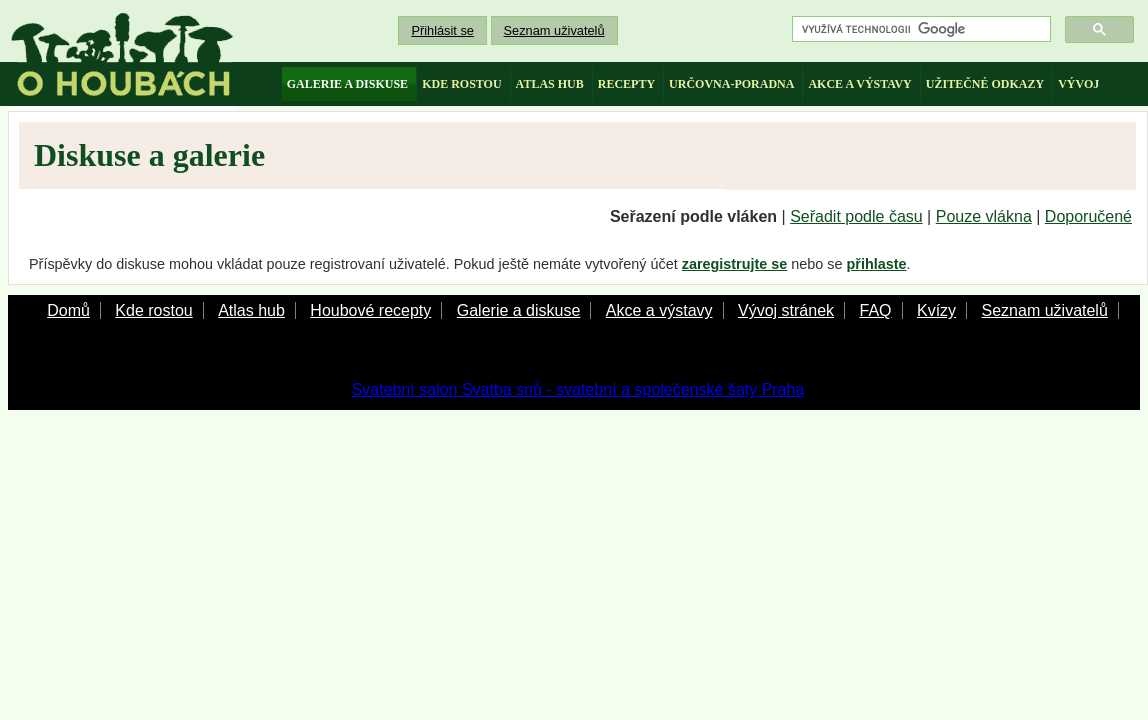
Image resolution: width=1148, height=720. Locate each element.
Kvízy (936, 310)
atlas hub (550, 84)
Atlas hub (251, 310)
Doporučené (1088, 216)
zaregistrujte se (735, 264)
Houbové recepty (370, 310)
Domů (68, 310)
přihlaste (877, 264)
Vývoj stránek (786, 310)
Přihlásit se (442, 30)
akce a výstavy (859, 84)
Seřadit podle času (856, 216)
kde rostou (461, 84)
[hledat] (919, 29)
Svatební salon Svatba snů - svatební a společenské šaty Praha (578, 389)
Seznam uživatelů (554, 30)
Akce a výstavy (659, 310)
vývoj (1078, 84)
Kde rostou (153, 310)
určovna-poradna (731, 84)
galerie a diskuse (347, 84)
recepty (626, 84)
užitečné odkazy (985, 84)
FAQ (875, 310)
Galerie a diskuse (519, 310)
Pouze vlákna (984, 216)
